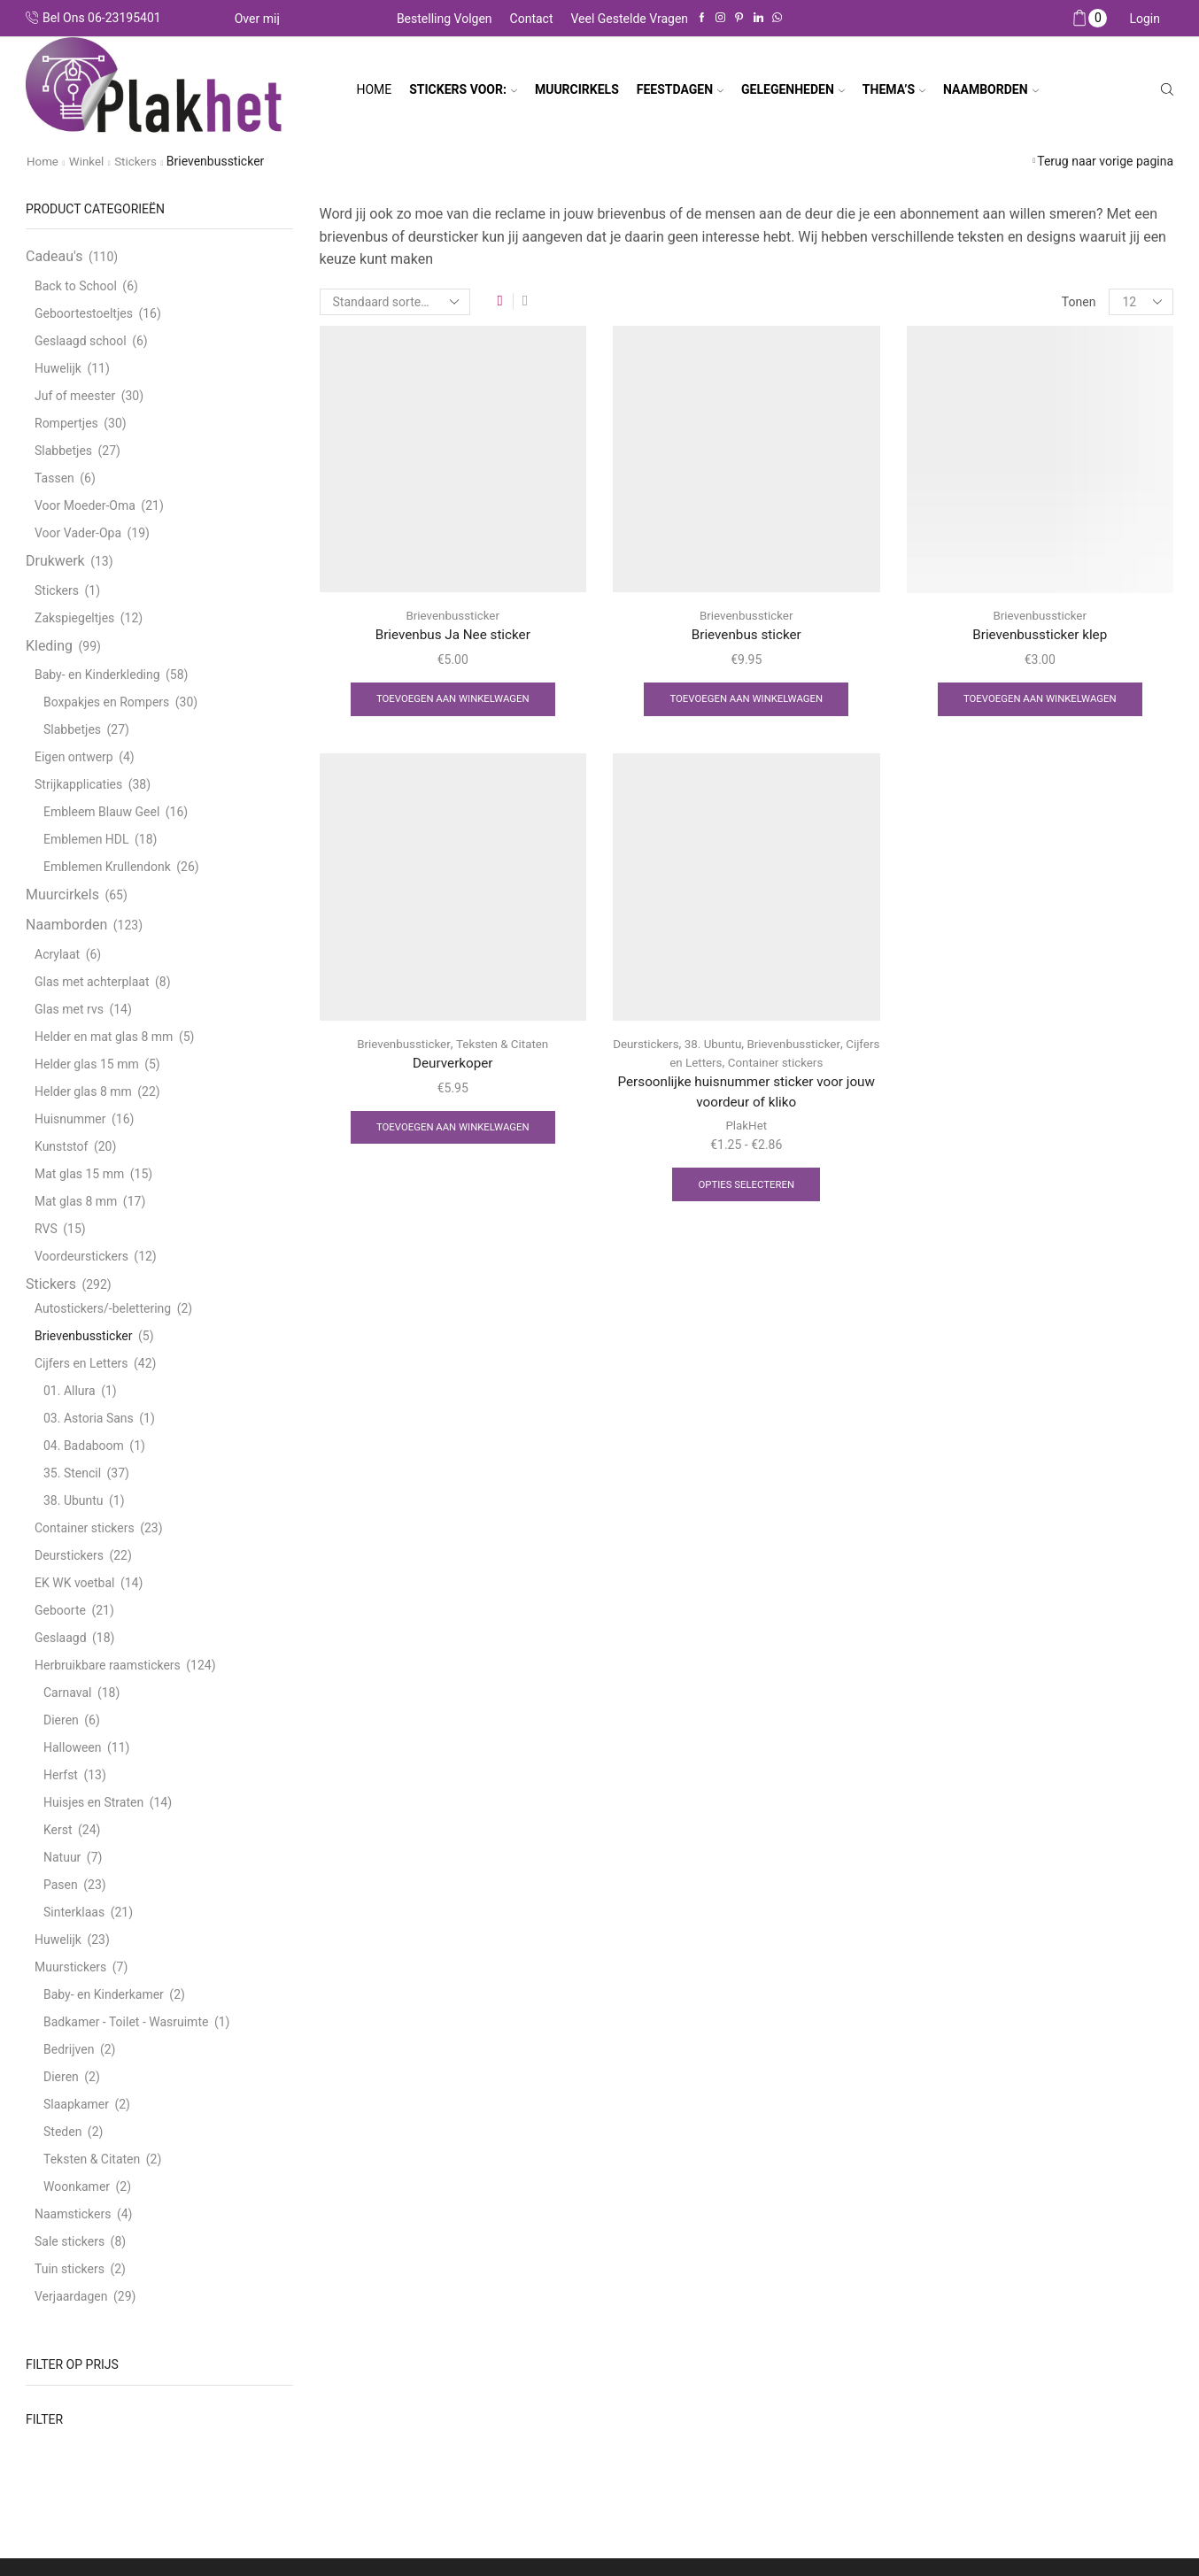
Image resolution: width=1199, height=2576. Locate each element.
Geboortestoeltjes (84, 313)
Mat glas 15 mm (79, 1174)
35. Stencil (72, 1473)
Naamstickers (73, 2214)
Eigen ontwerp (74, 757)
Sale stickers (69, 2241)
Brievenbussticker (453, 615)
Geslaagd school (81, 341)
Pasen (60, 1885)
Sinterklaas (73, 1912)
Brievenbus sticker (746, 635)
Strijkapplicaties (78, 784)
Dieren (61, 1720)
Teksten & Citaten (503, 1045)
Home (373, 89)
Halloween (72, 1747)
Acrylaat (57, 954)
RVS (46, 1229)
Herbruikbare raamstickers (108, 1665)
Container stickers (796, 1064)
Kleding (49, 644)
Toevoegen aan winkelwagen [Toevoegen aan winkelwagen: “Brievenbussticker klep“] (1040, 701)
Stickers (140, 161)
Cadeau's (54, 256)
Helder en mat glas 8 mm (104, 1037)
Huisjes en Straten (93, 1802)
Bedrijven (68, 2049)
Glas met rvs (69, 1009)
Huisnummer (70, 1119)
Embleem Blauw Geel (101, 812)
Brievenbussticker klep (1040, 635)
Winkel (89, 161)
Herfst (60, 1775)
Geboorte (60, 1610)
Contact (531, 19)
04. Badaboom (83, 1445)
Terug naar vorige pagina (1105, 161)
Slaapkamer (76, 2104)
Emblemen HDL (86, 839)
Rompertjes (66, 423)
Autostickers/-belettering (103, 1308)
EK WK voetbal (74, 1583)
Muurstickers (70, 1967)
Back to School (76, 286)
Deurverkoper (453, 1065)
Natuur (62, 1857)
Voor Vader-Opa (78, 533)
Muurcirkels (62, 894)
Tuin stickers (69, 2269)
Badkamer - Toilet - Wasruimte (125, 2022)
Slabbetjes (63, 450)
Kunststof (61, 1146)
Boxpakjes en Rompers (106, 702)
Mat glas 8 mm (76, 1201)
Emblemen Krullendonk (107, 867)
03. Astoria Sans (88, 1418)
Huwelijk (58, 368)
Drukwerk (55, 560)
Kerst (58, 1830)
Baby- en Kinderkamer (103, 1994)
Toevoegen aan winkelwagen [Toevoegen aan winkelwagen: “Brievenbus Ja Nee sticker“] (453, 701)
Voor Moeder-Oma (85, 505)
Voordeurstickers (81, 1256)
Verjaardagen (71, 2296)
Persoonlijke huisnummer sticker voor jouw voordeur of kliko (746, 1095)
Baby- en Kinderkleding (97, 674)
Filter (44, 2419)
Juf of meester (75, 396)
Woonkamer (76, 2186)
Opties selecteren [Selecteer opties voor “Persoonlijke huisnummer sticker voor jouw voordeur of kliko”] (746, 1190)
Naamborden (66, 924)
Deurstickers (661, 1045)
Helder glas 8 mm (83, 1091)
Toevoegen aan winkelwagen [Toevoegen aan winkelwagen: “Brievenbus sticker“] (746, 701)
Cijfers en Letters (693, 1064)
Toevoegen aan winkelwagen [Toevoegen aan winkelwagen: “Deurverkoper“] (453, 1131)
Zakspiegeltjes (74, 617)
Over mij (257, 18)
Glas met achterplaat (92, 982)
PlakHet (746, 1129)
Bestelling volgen (444, 19)
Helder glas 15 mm (87, 1064)
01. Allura (69, 1391)
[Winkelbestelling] (395, 302)
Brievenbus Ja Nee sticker (452, 635)
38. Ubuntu (731, 1045)
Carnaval (67, 1692)
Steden (62, 2132)
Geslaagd (61, 1638)
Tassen (54, 478)
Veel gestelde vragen (630, 19)
